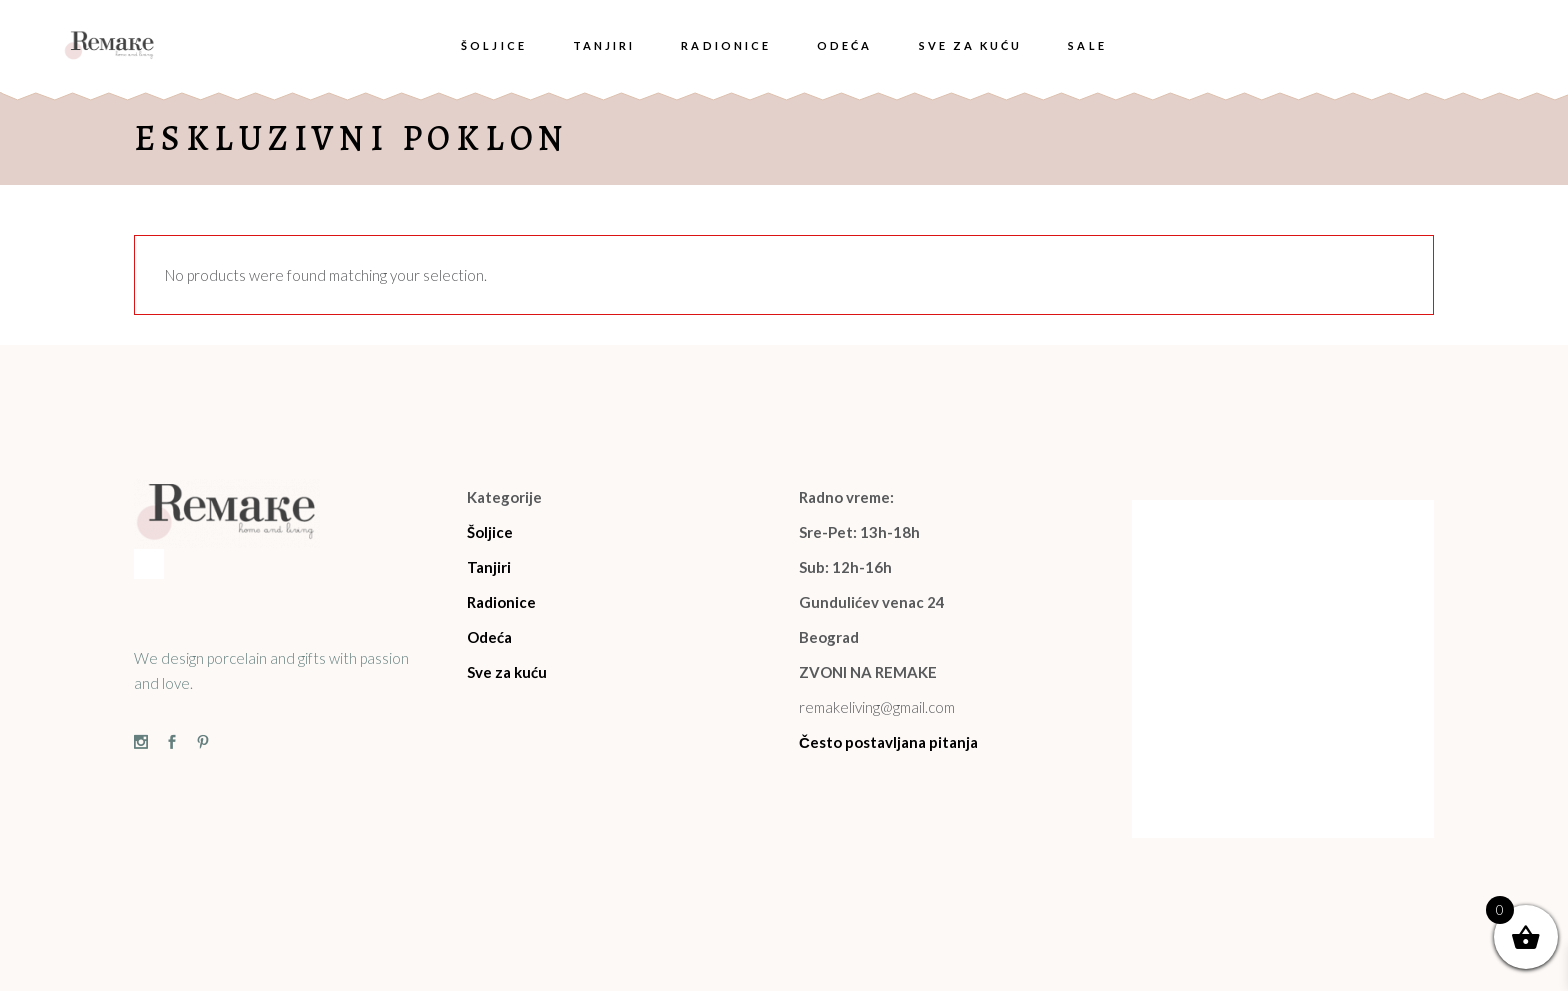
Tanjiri (489, 567)
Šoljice (490, 532)
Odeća (489, 637)
